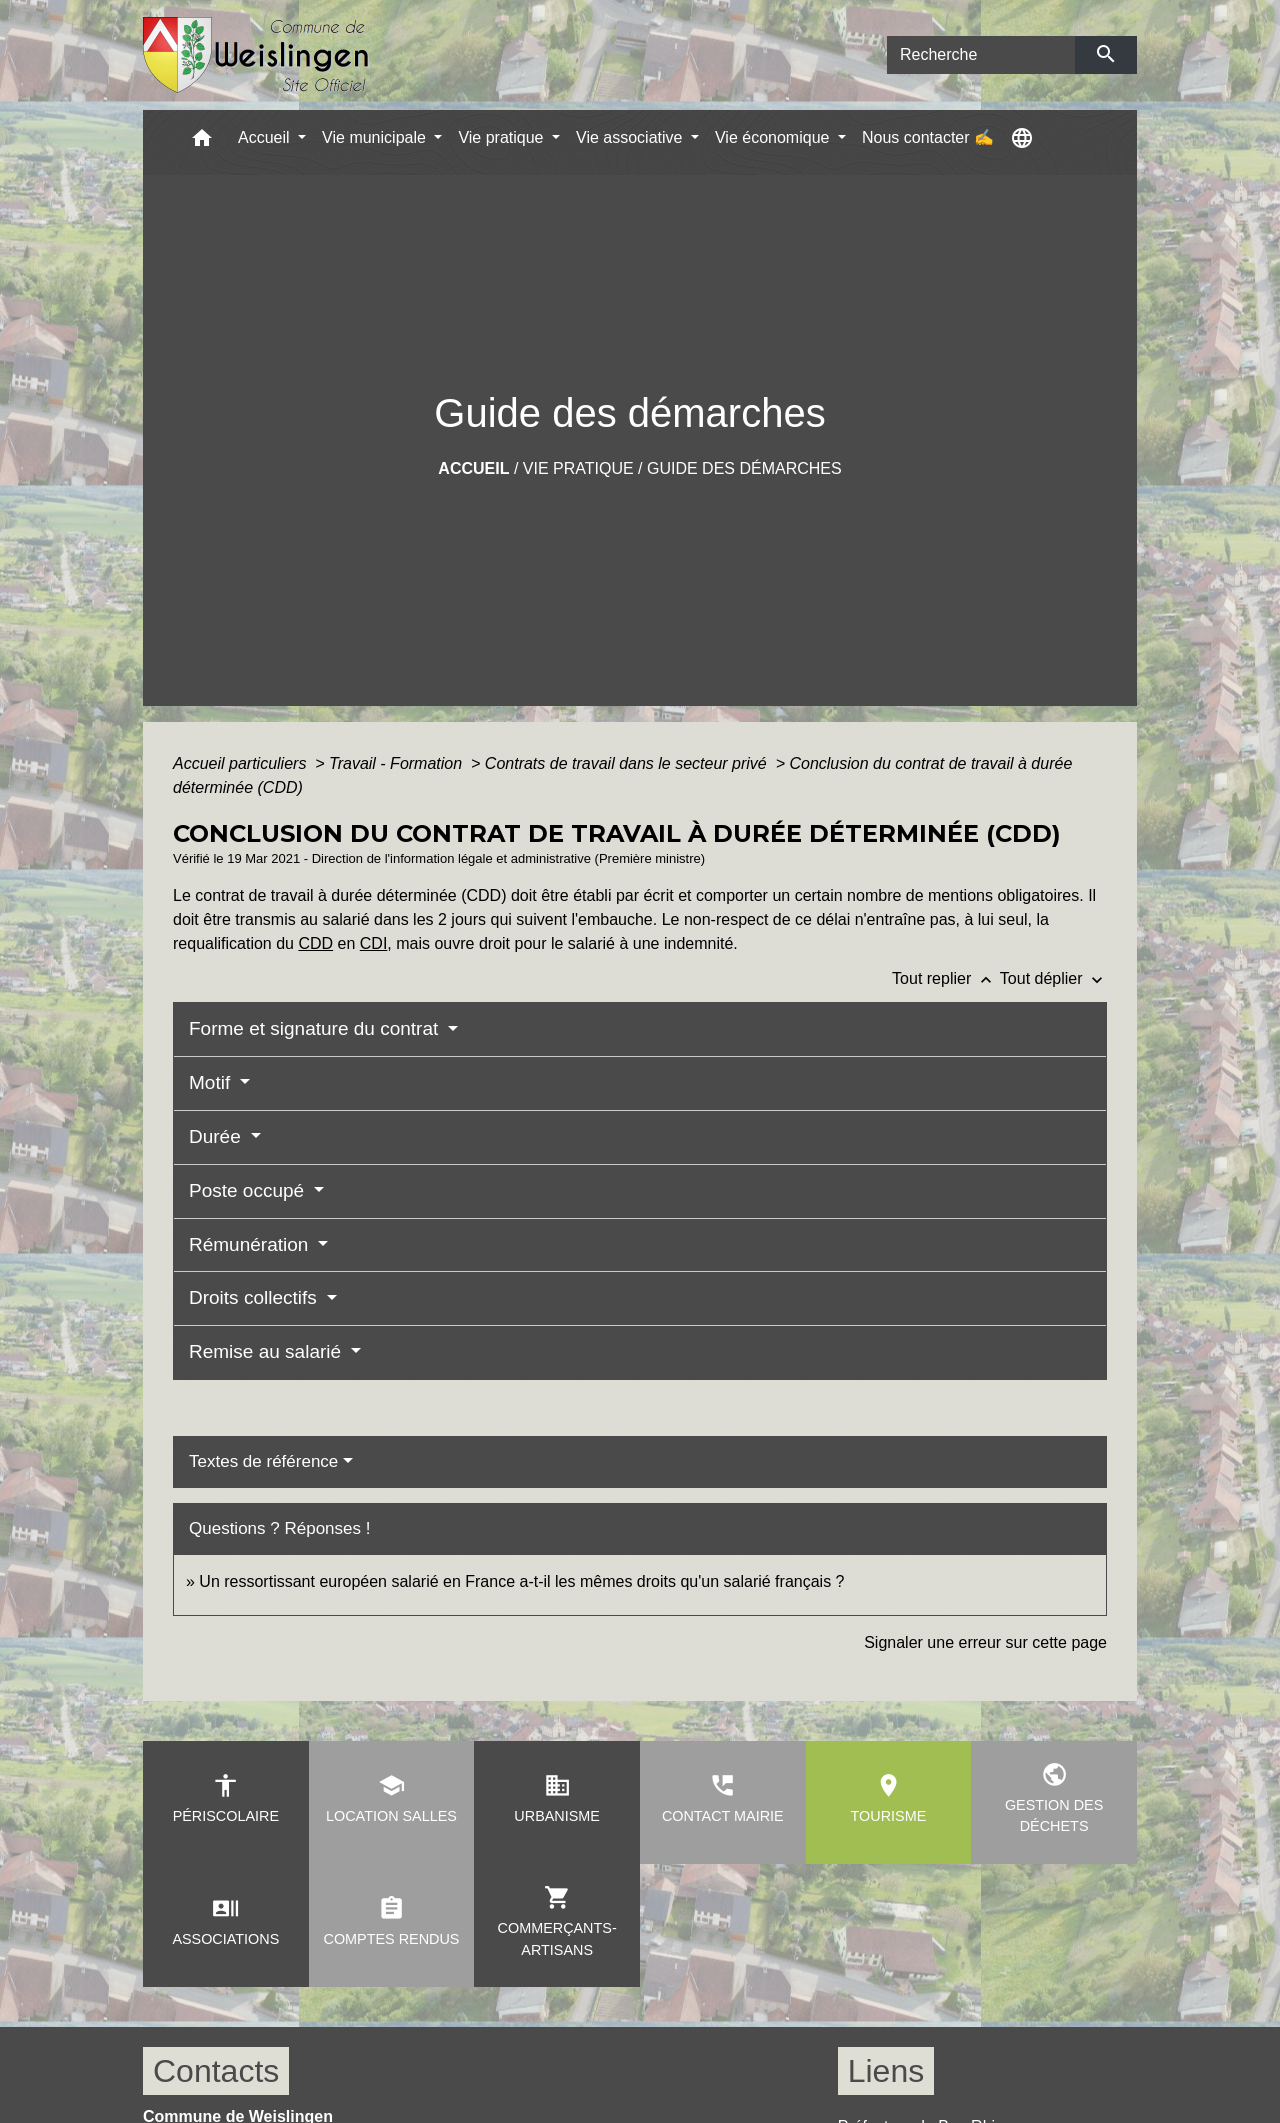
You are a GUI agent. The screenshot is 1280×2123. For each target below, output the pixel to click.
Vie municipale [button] (376, 137)
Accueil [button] (266, 137)
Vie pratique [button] (503, 137)
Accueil (473, 468)
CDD (315, 943)
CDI (374, 943)
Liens (886, 2071)
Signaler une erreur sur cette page (985, 1642)
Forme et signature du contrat (316, 1028)
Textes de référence (263, 1461)
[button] (202, 142)
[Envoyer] (1106, 55)
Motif (212, 1082)
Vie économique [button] (774, 137)
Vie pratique (578, 468)
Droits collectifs (255, 1297)
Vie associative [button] (631, 137)
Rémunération (251, 1244)
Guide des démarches (744, 468)
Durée (217, 1136)
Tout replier (946, 978)
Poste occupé (249, 1190)
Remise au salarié (267, 1351)
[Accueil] (256, 55)
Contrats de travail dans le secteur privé (628, 763)
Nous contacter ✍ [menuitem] (928, 137)
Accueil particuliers (242, 763)
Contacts (216, 2071)
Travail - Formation (398, 763)
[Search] (981, 55)
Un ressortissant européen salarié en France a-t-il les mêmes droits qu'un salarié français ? (521, 1581)
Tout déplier (1053, 978)
